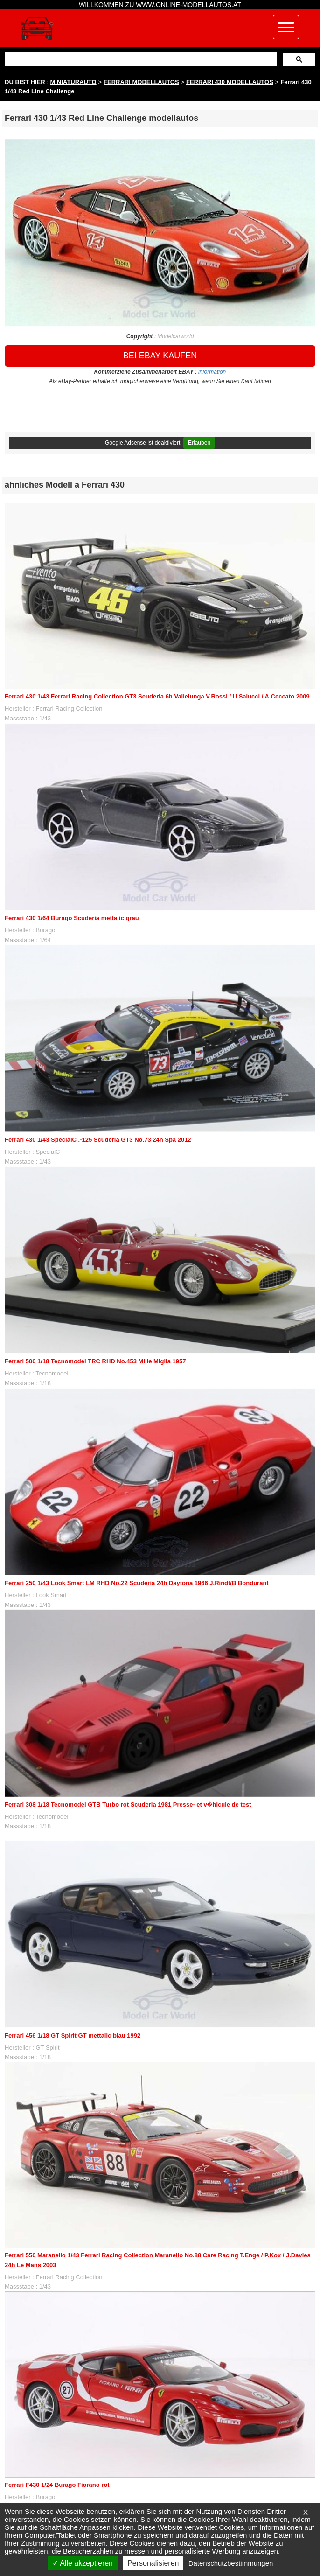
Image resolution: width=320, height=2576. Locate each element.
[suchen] (139, 58)
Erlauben (199, 443)
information (212, 372)
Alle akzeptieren (82, 2563)
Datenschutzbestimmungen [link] (230, 2563)
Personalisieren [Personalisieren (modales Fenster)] (153, 2563)
